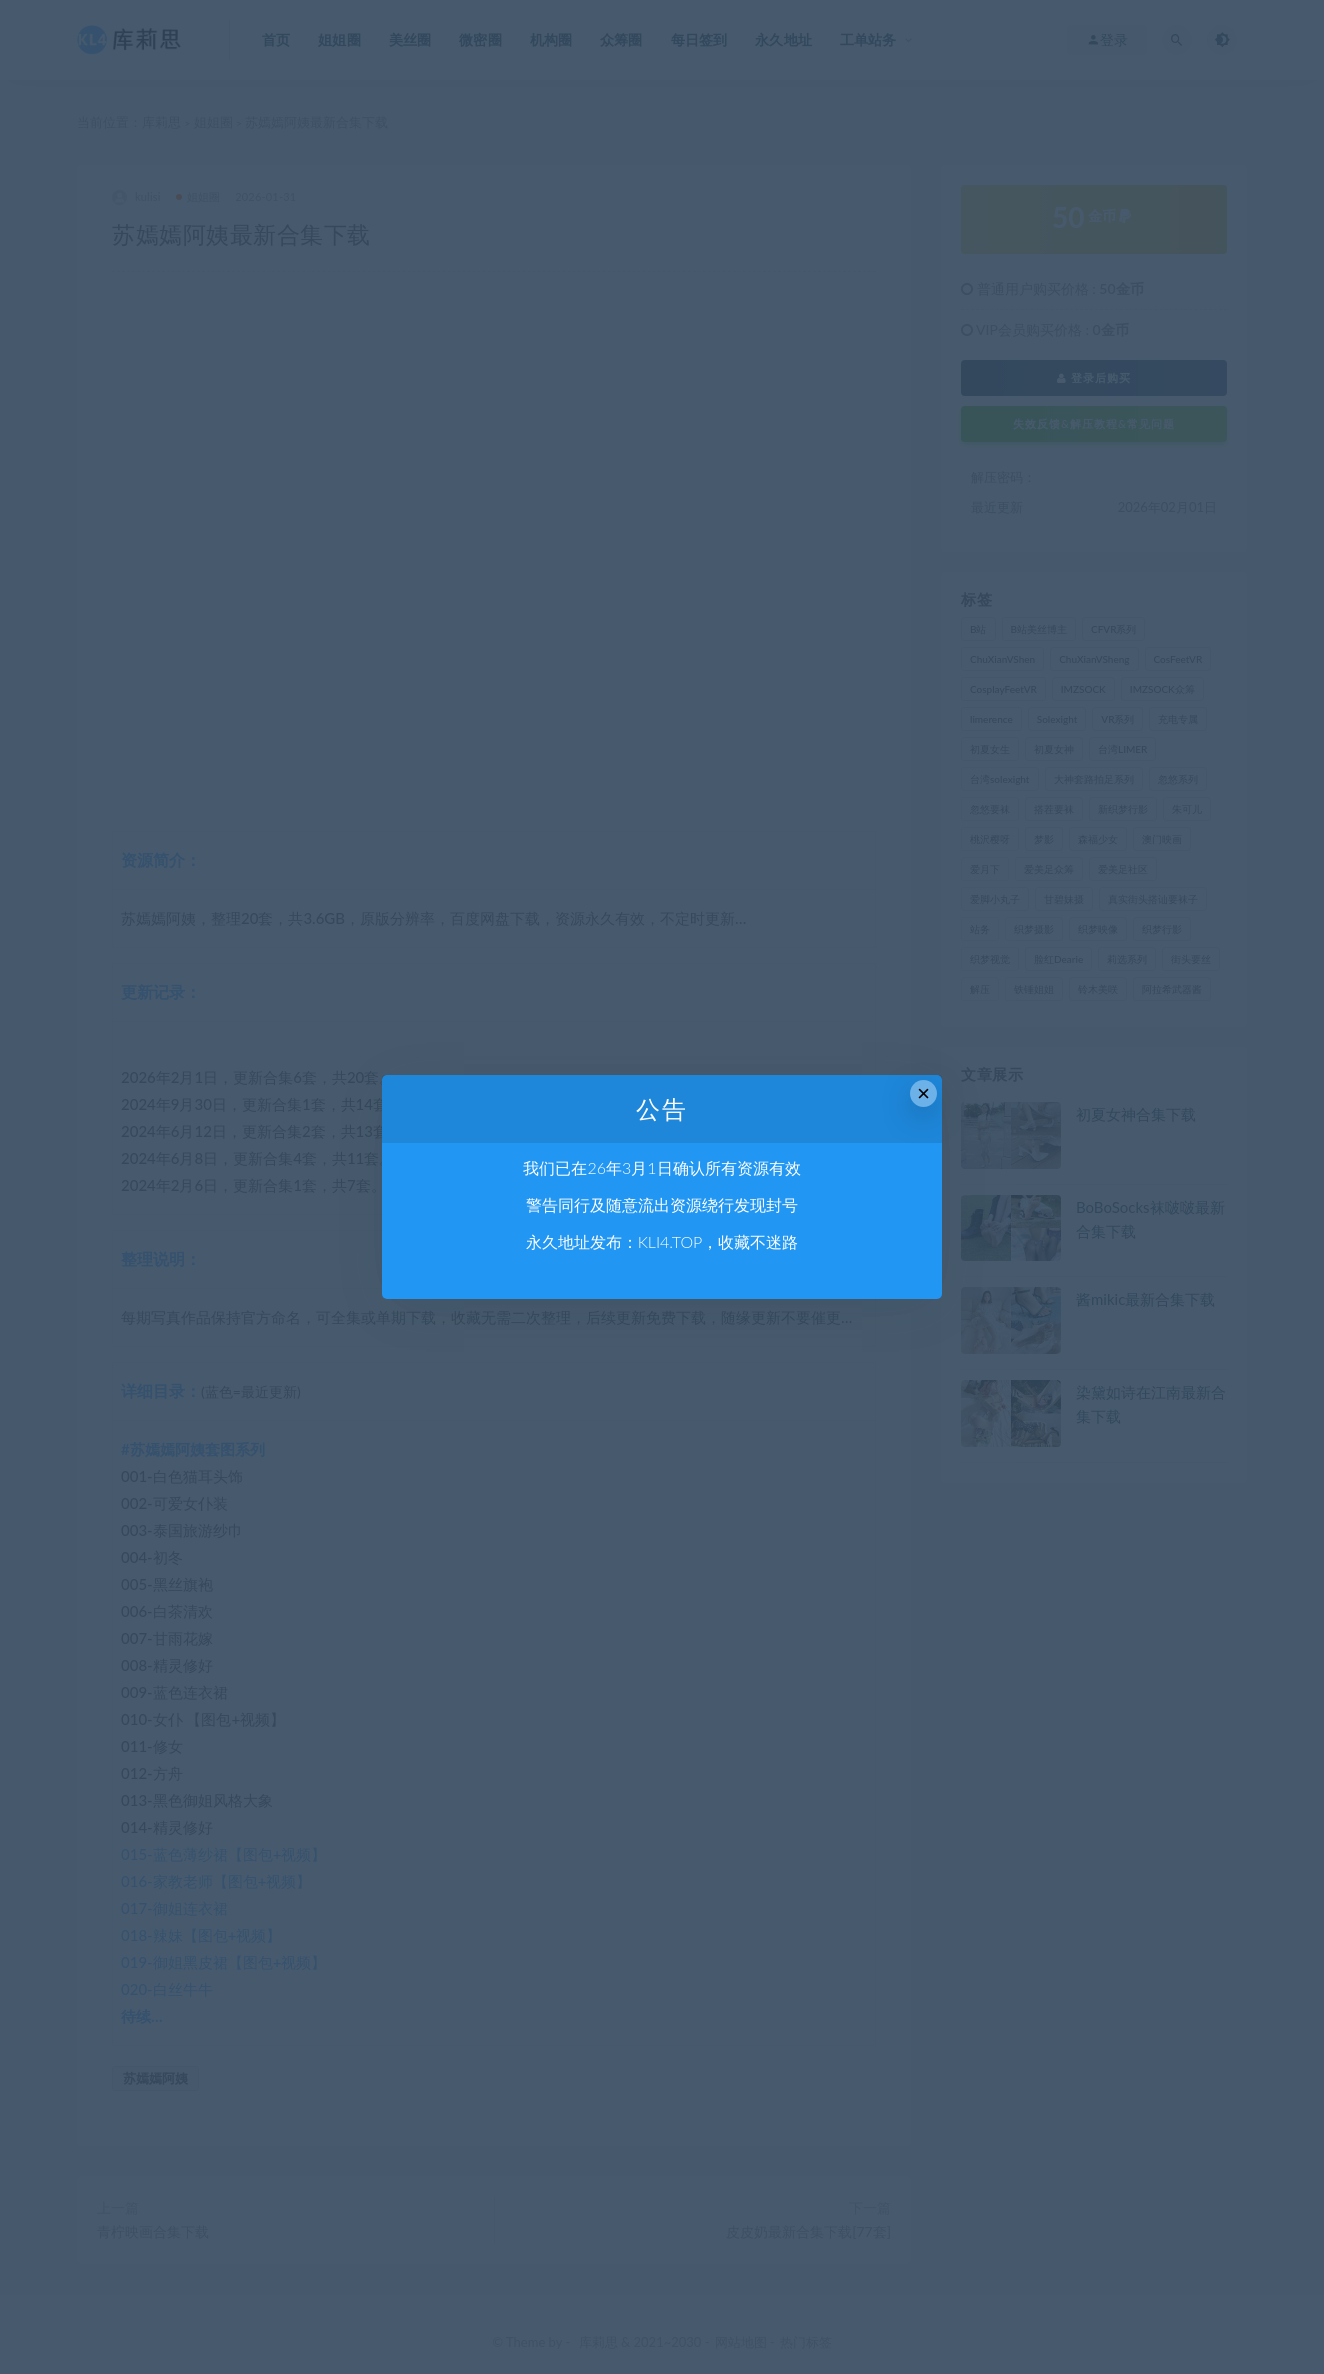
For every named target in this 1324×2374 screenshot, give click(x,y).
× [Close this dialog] (923, 1093)
